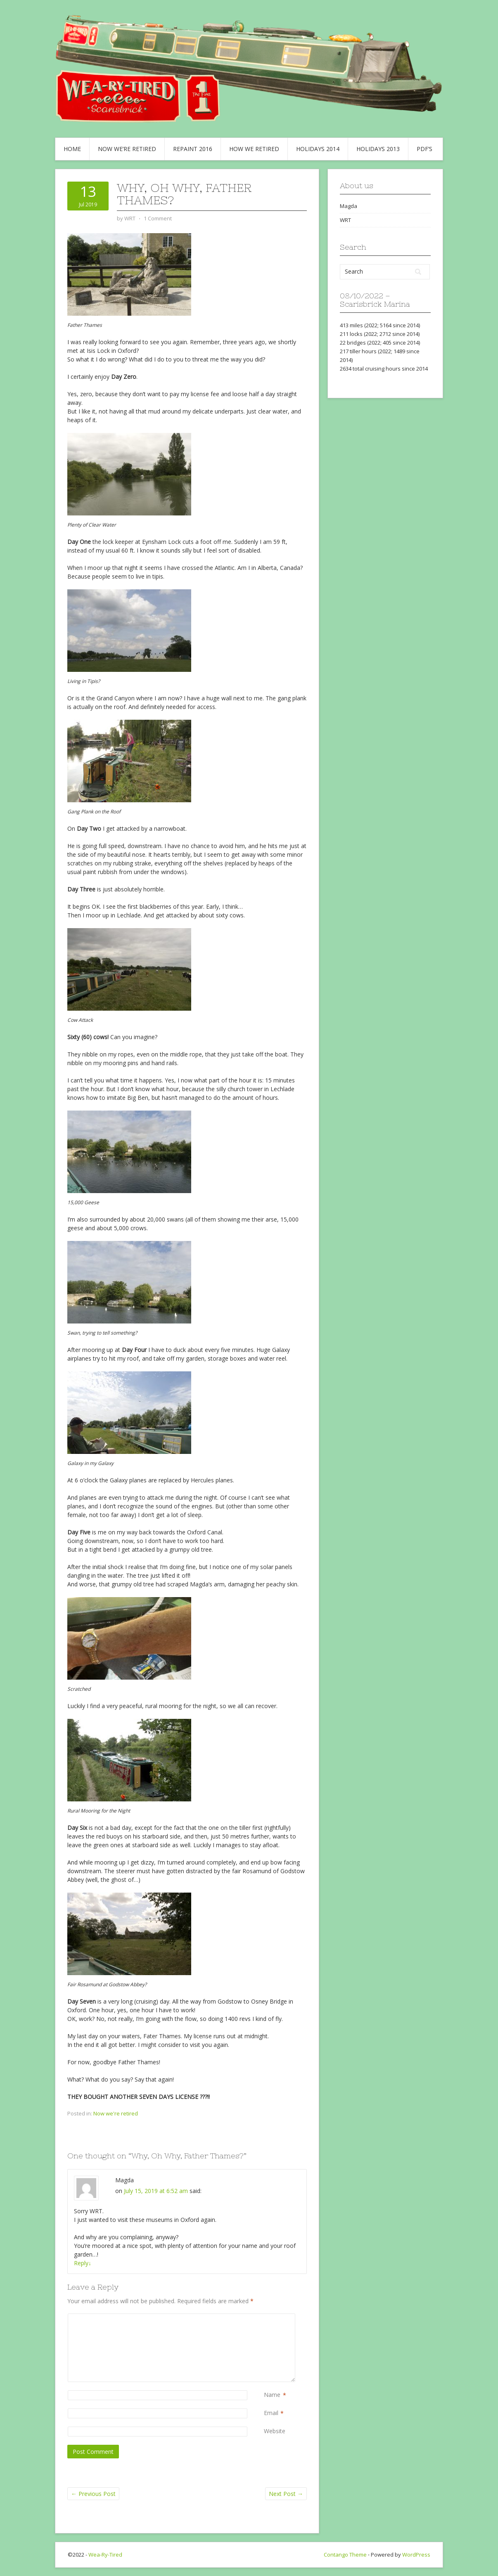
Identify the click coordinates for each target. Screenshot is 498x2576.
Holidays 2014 (317, 149)
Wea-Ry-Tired (105, 2554)
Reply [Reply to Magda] (82, 2263)
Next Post (286, 2494)
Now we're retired (115, 2113)
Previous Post (93, 2494)
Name (272, 2395)
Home (72, 149)
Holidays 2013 (378, 149)
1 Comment (158, 218)
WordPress (416, 2554)
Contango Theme (345, 2554)
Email (271, 2413)
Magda (348, 206)
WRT (345, 220)
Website (274, 2431)
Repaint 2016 (192, 149)
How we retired (254, 149)
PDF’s (424, 149)
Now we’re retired (127, 149)
